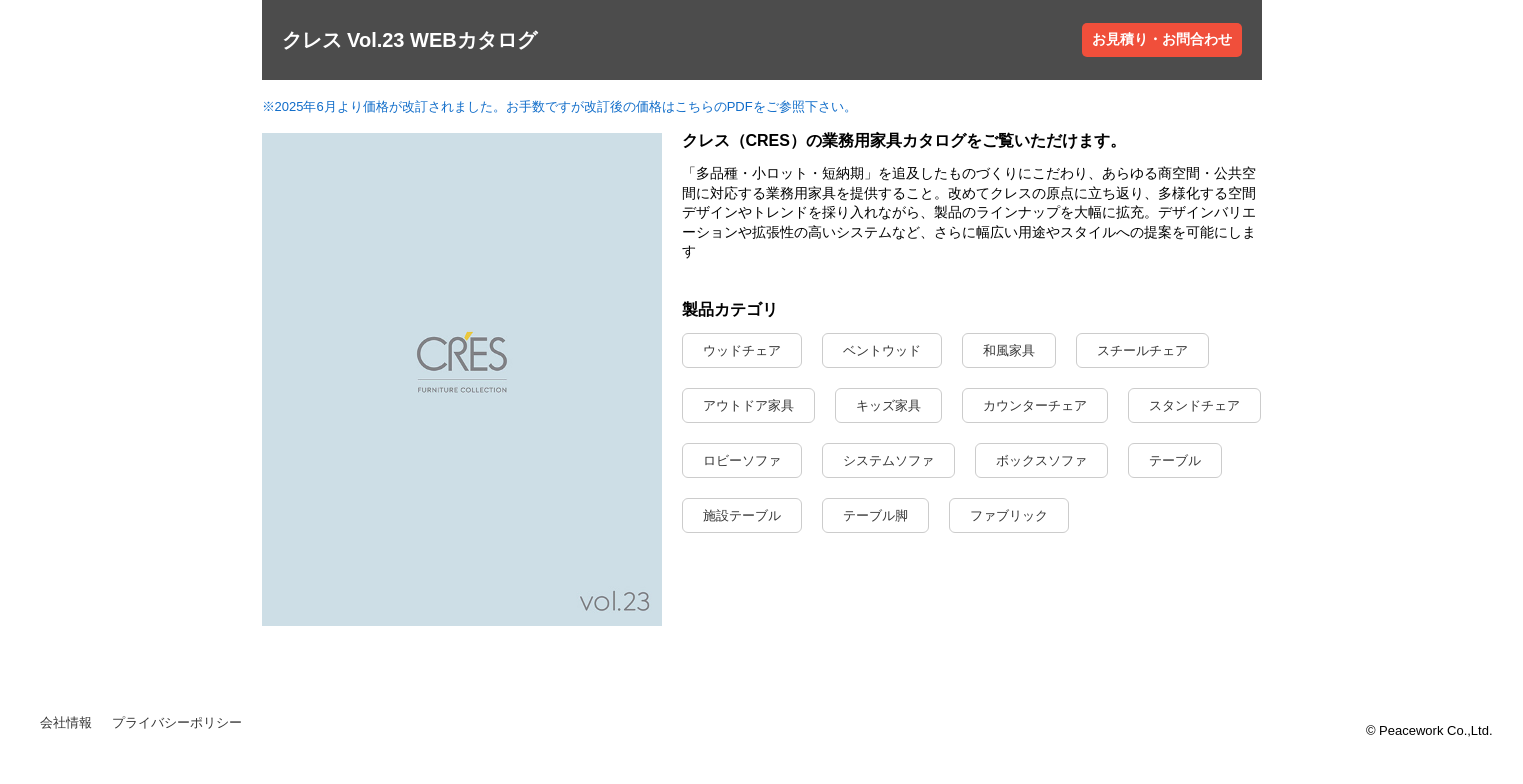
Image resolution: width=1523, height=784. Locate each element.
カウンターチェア (1035, 405)
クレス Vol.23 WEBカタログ (409, 40)
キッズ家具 (888, 405)
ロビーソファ (742, 460)
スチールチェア (1142, 350)
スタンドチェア (1194, 405)
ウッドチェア (742, 350)
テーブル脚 (875, 515)
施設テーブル (742, 515)
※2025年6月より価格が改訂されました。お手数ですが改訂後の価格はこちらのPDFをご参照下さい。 (559, 106)
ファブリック (1009, 515)
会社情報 (66, 722)
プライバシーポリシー (177, 722)
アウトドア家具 (748, 405)
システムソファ (888, 460)
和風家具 (1009, 350)
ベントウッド (882, 350)
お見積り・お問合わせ (1162, 39)
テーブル (1175, 460)
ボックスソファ (1041, 460)
